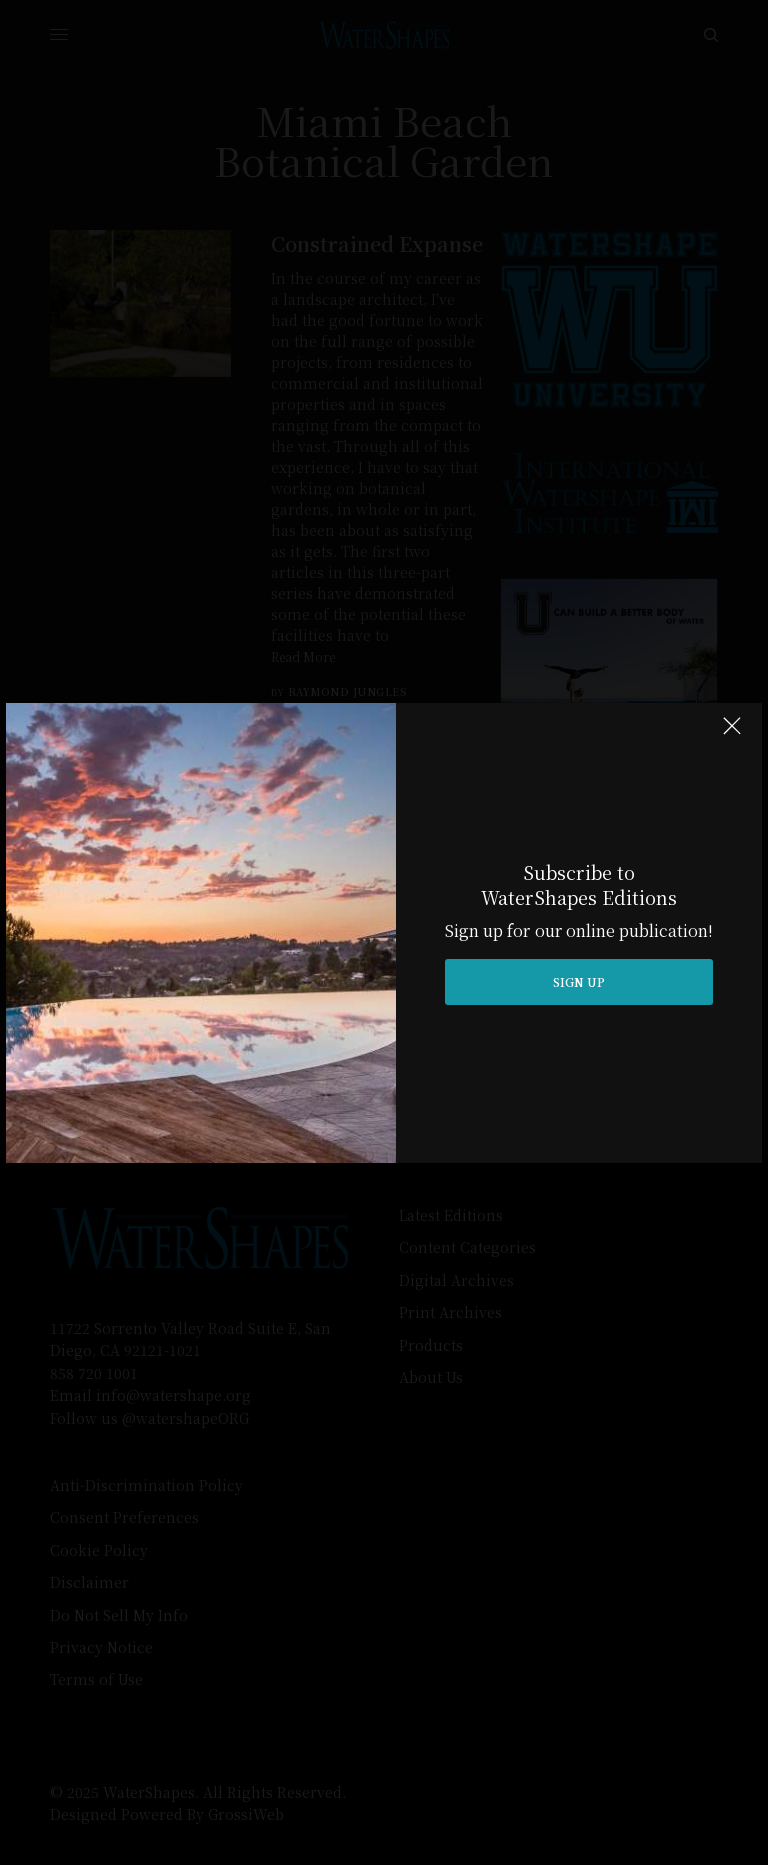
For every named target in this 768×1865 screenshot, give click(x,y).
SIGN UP (579, 981)
